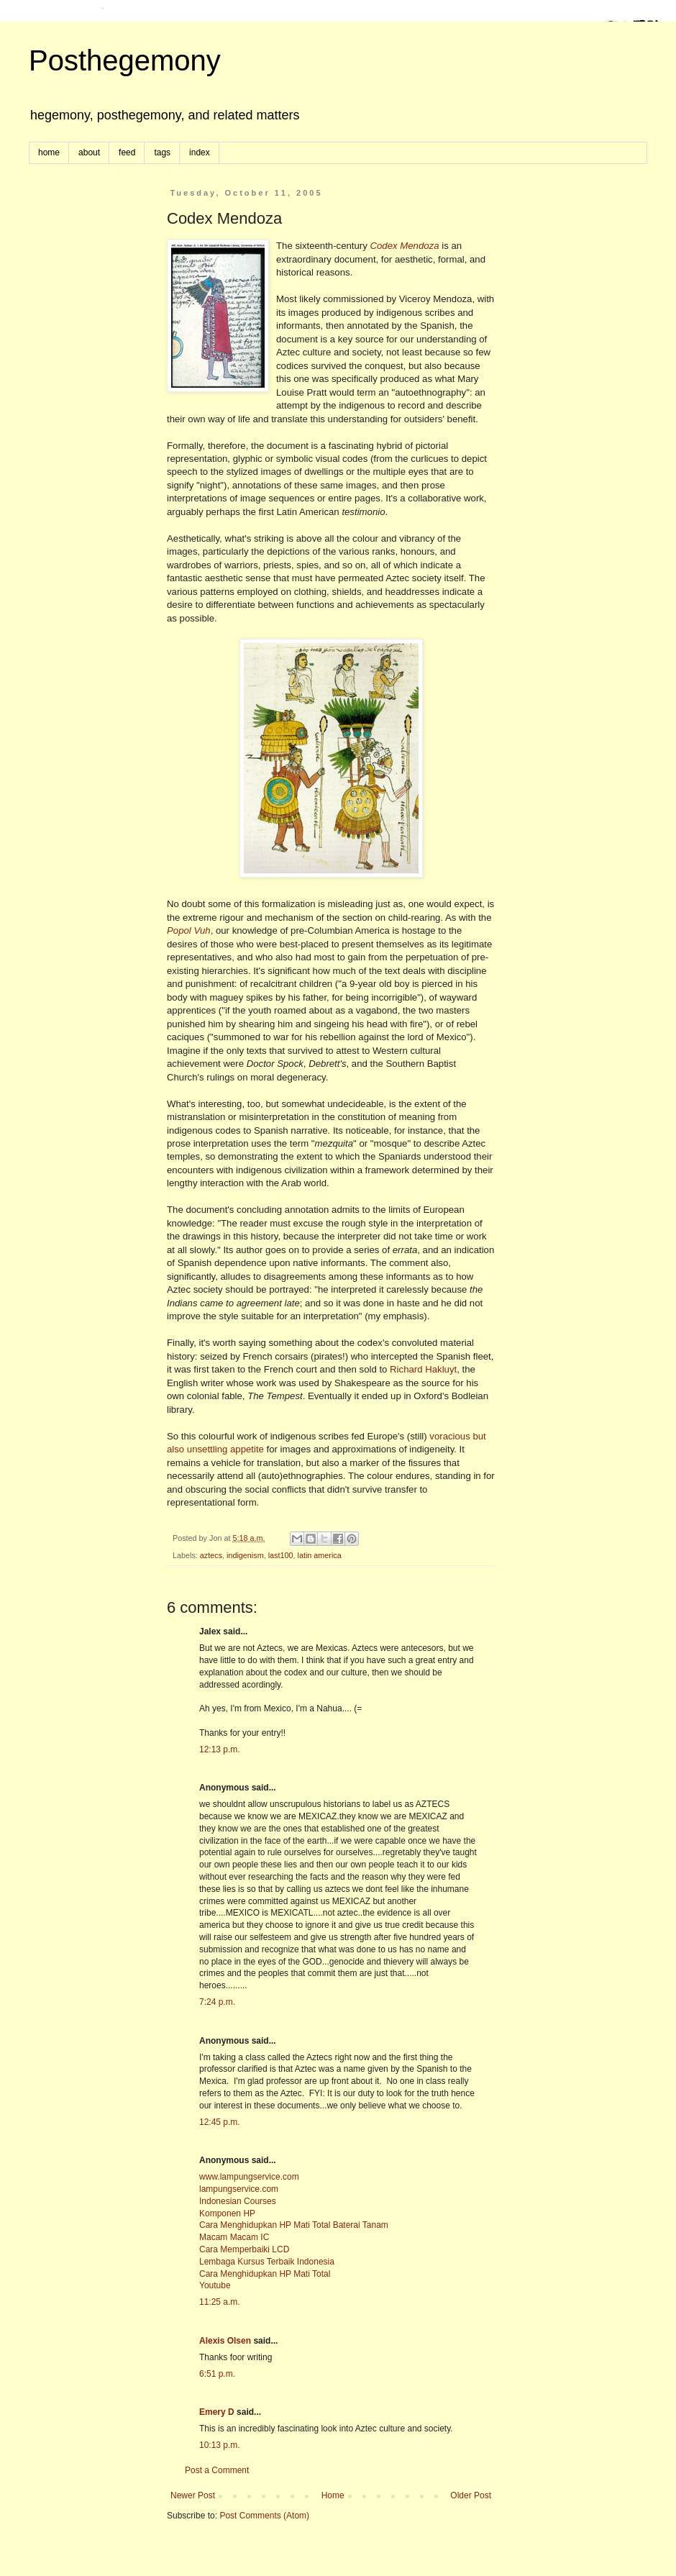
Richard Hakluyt (423, 1369)
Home (332, 2495)
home (49, 152)
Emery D (216, 2412)
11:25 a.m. (219, 2302)
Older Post (470, 2495)
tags (162, 152)
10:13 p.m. (219, 2445)
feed (127, 152)
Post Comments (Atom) (264, 2516)
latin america (320, 1555)
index (199, 152)
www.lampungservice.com (249, 2177)
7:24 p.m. (217, 2002)
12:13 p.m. (219, 1749)
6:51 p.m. (217, 2374)
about (89, 152)
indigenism (245, 1555)
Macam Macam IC (234, 2237)
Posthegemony (125, 60)
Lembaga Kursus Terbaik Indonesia (266, 2262)
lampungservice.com (238, 2189)
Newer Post (192, 2495)
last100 (280, 1555)
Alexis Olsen (225, 2341)
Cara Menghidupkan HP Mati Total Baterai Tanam (293, 2225)
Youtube (215, 2285)
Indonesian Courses (237, 2201)
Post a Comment (217, 2470)
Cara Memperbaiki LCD (244, 2249)
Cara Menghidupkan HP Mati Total (264, 2274)
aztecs (211, 1555)
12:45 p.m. (219, 2122)
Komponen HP (227, 2213)
